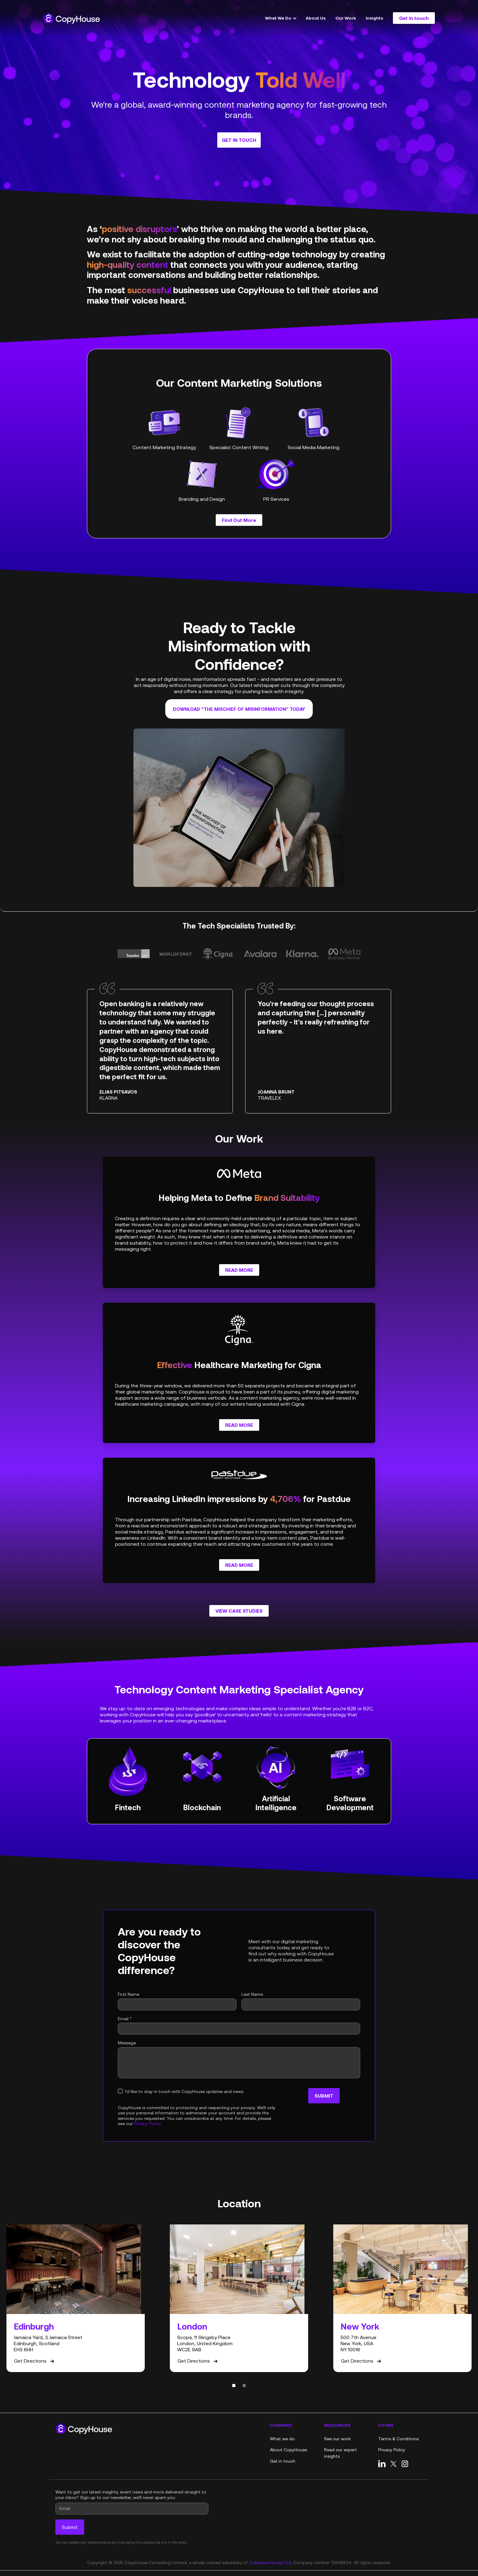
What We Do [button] (278, 17)
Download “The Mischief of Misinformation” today (239, 709)
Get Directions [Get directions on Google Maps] (34, 2361)
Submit (324, 2095)
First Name (128, 1994)
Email (125, 2018)
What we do (282, 2438)
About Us (316, 17)
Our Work (345, 17)
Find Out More (239, 520)
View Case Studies (239, 1611)
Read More (242, 1270)
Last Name (252, 1994)
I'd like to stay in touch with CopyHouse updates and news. (184, 2091)
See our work (337, 2438)
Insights (374, 17)
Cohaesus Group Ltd (270, 2562)
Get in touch (414, 18)
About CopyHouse (288, 2449)
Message (127, 2042)
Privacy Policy (147, 2123)
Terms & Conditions (398, 2438)
